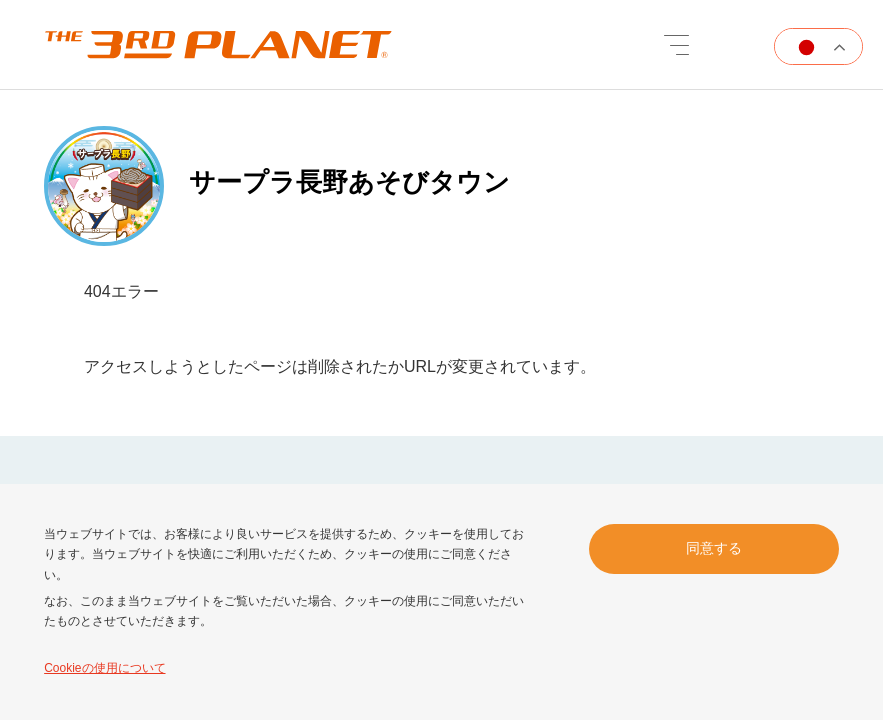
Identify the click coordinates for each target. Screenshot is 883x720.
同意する (714, 548)
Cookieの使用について (104, 668)
